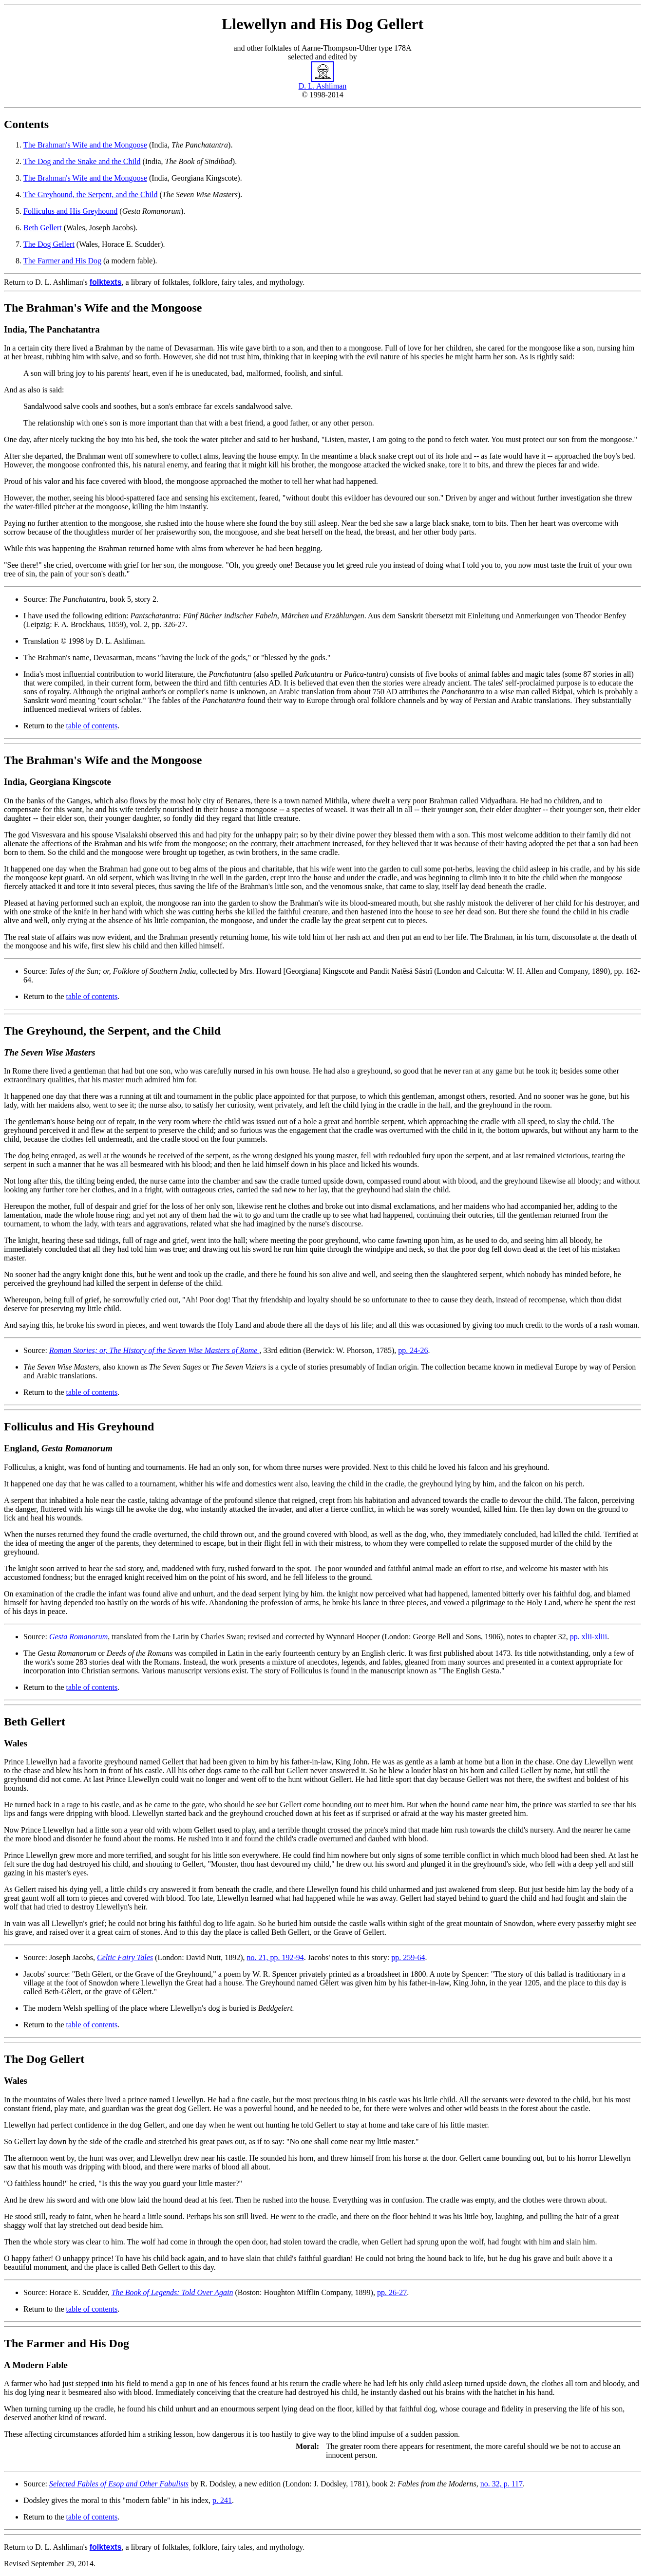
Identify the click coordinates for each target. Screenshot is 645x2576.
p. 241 (222, 2500)
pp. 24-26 (413, 1350)
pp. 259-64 (408, 1957)
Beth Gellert (42, 227)
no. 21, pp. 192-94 (275, 1957)
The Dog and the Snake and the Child (81, 161)
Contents (26, 124)
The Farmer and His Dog (62, 261)
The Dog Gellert (49, 244)
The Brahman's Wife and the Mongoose (85, 145)
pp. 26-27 (392, 2292)
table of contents (92, 726)
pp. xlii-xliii (588, 1636)
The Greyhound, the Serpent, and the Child (90, 194)
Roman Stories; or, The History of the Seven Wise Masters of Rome (154, 1350)
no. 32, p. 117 (501, 2484)
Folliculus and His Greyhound (70, 211)
